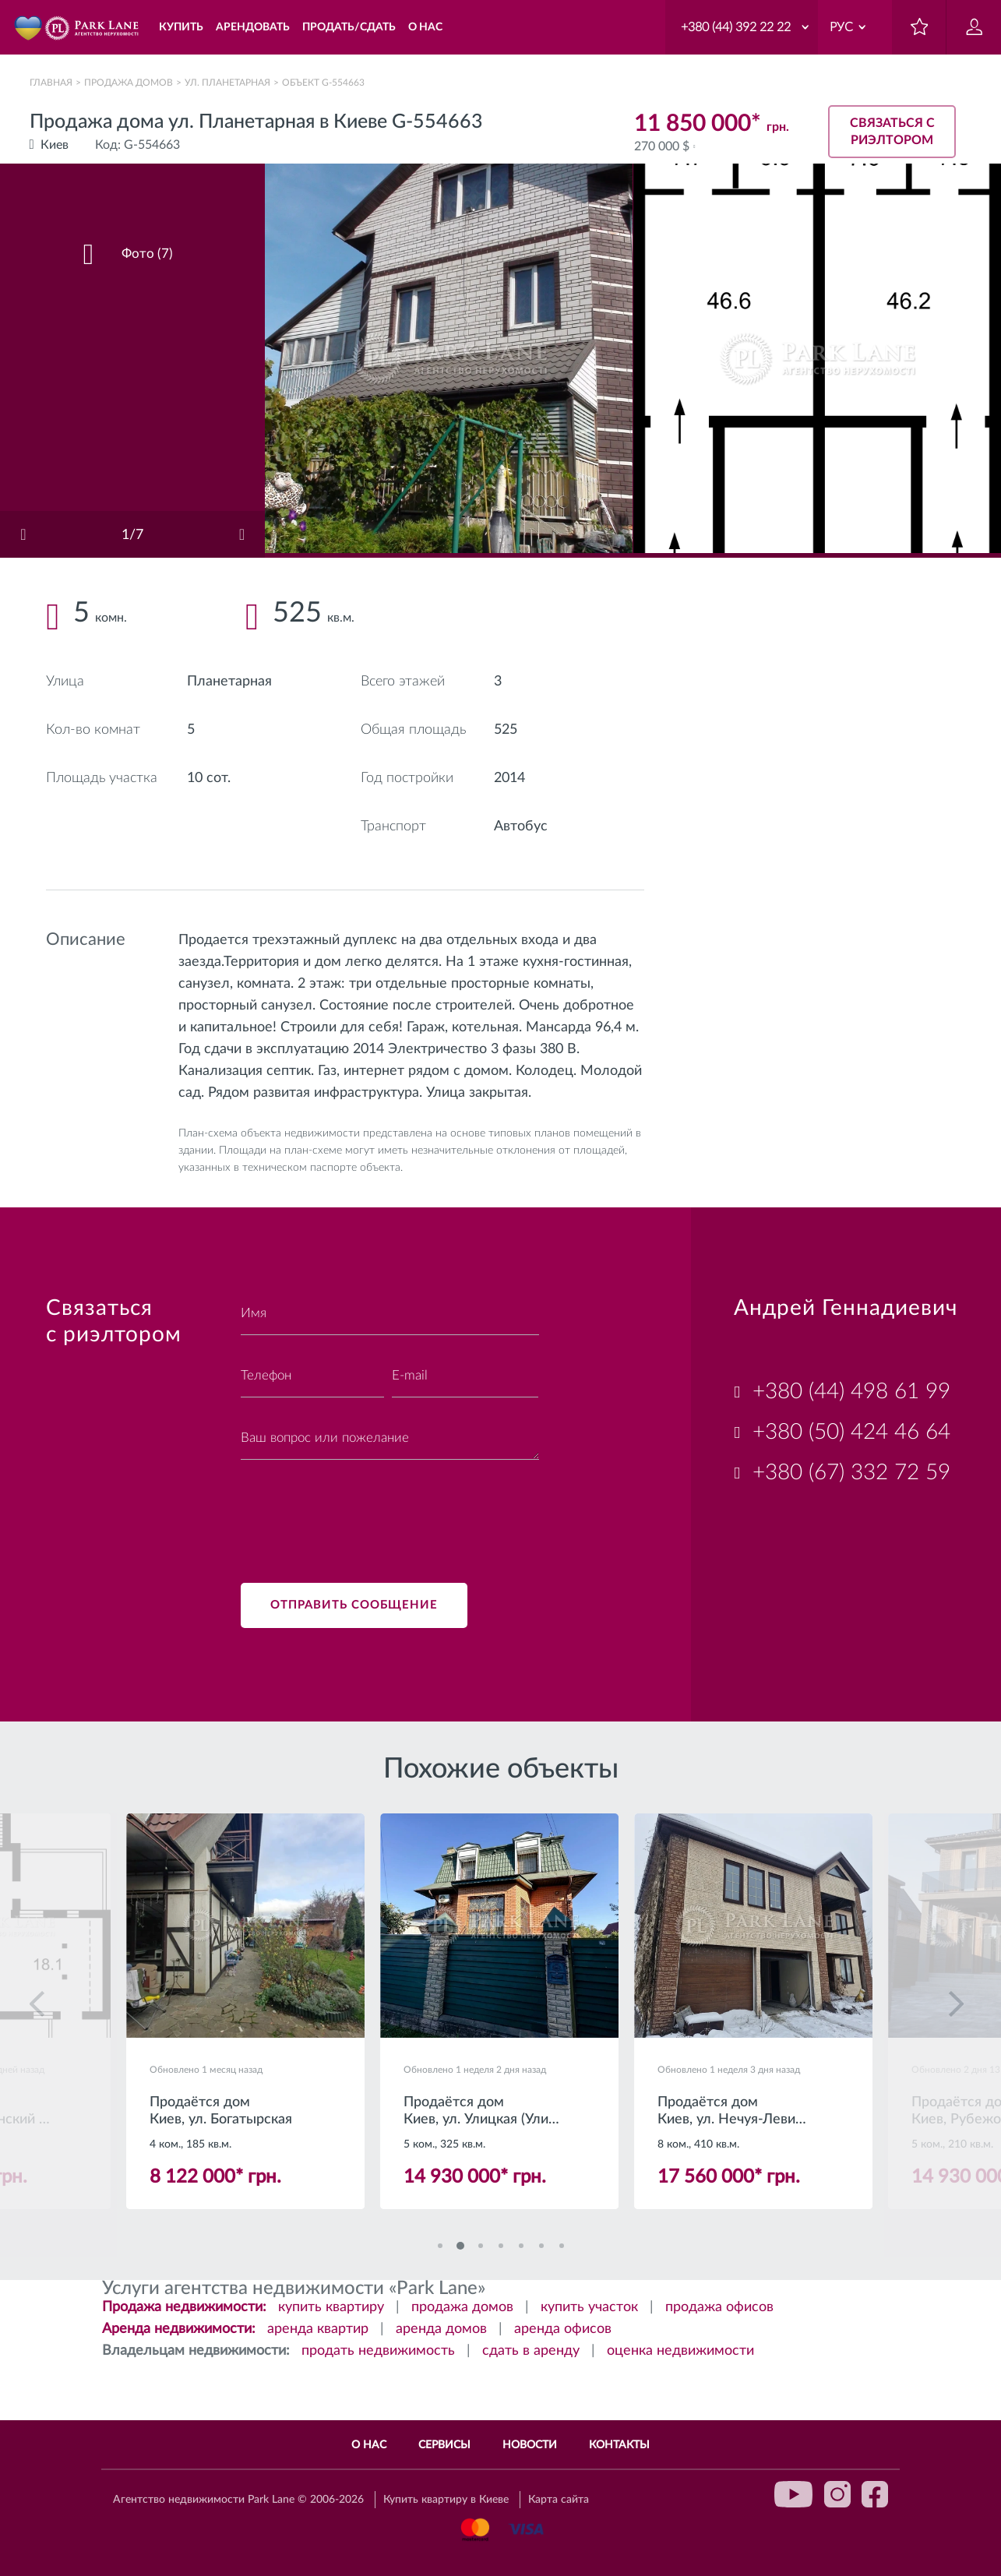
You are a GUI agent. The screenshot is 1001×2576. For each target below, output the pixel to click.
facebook (875, 2494)
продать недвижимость (378, 2352)
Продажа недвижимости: (184, 2309)
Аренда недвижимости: (179, 2331)
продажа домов (462, 2309)
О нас (368, 2445)
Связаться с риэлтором (892, 128)
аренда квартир (317, 2331)
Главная (51, 82)
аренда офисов (563, 2331)
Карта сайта (558, 2500)
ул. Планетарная (227, 82)
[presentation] (359, 1512)
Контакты (619, 2445)
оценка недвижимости (680, 2352)
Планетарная (229, 682)
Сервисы (444, 2445)
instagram (837, 2494)
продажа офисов (719, 2309)
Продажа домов (128, 82)
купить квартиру (331, 2309)
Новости (529, 2445)
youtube (793, 2494)
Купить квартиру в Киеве (446, 2500)
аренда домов (441, 2331)
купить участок (589, 2309)
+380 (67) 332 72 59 (851, 1472)
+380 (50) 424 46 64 (851, 1432)
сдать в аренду (531, 2352)
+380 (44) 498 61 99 (851, 1391)
